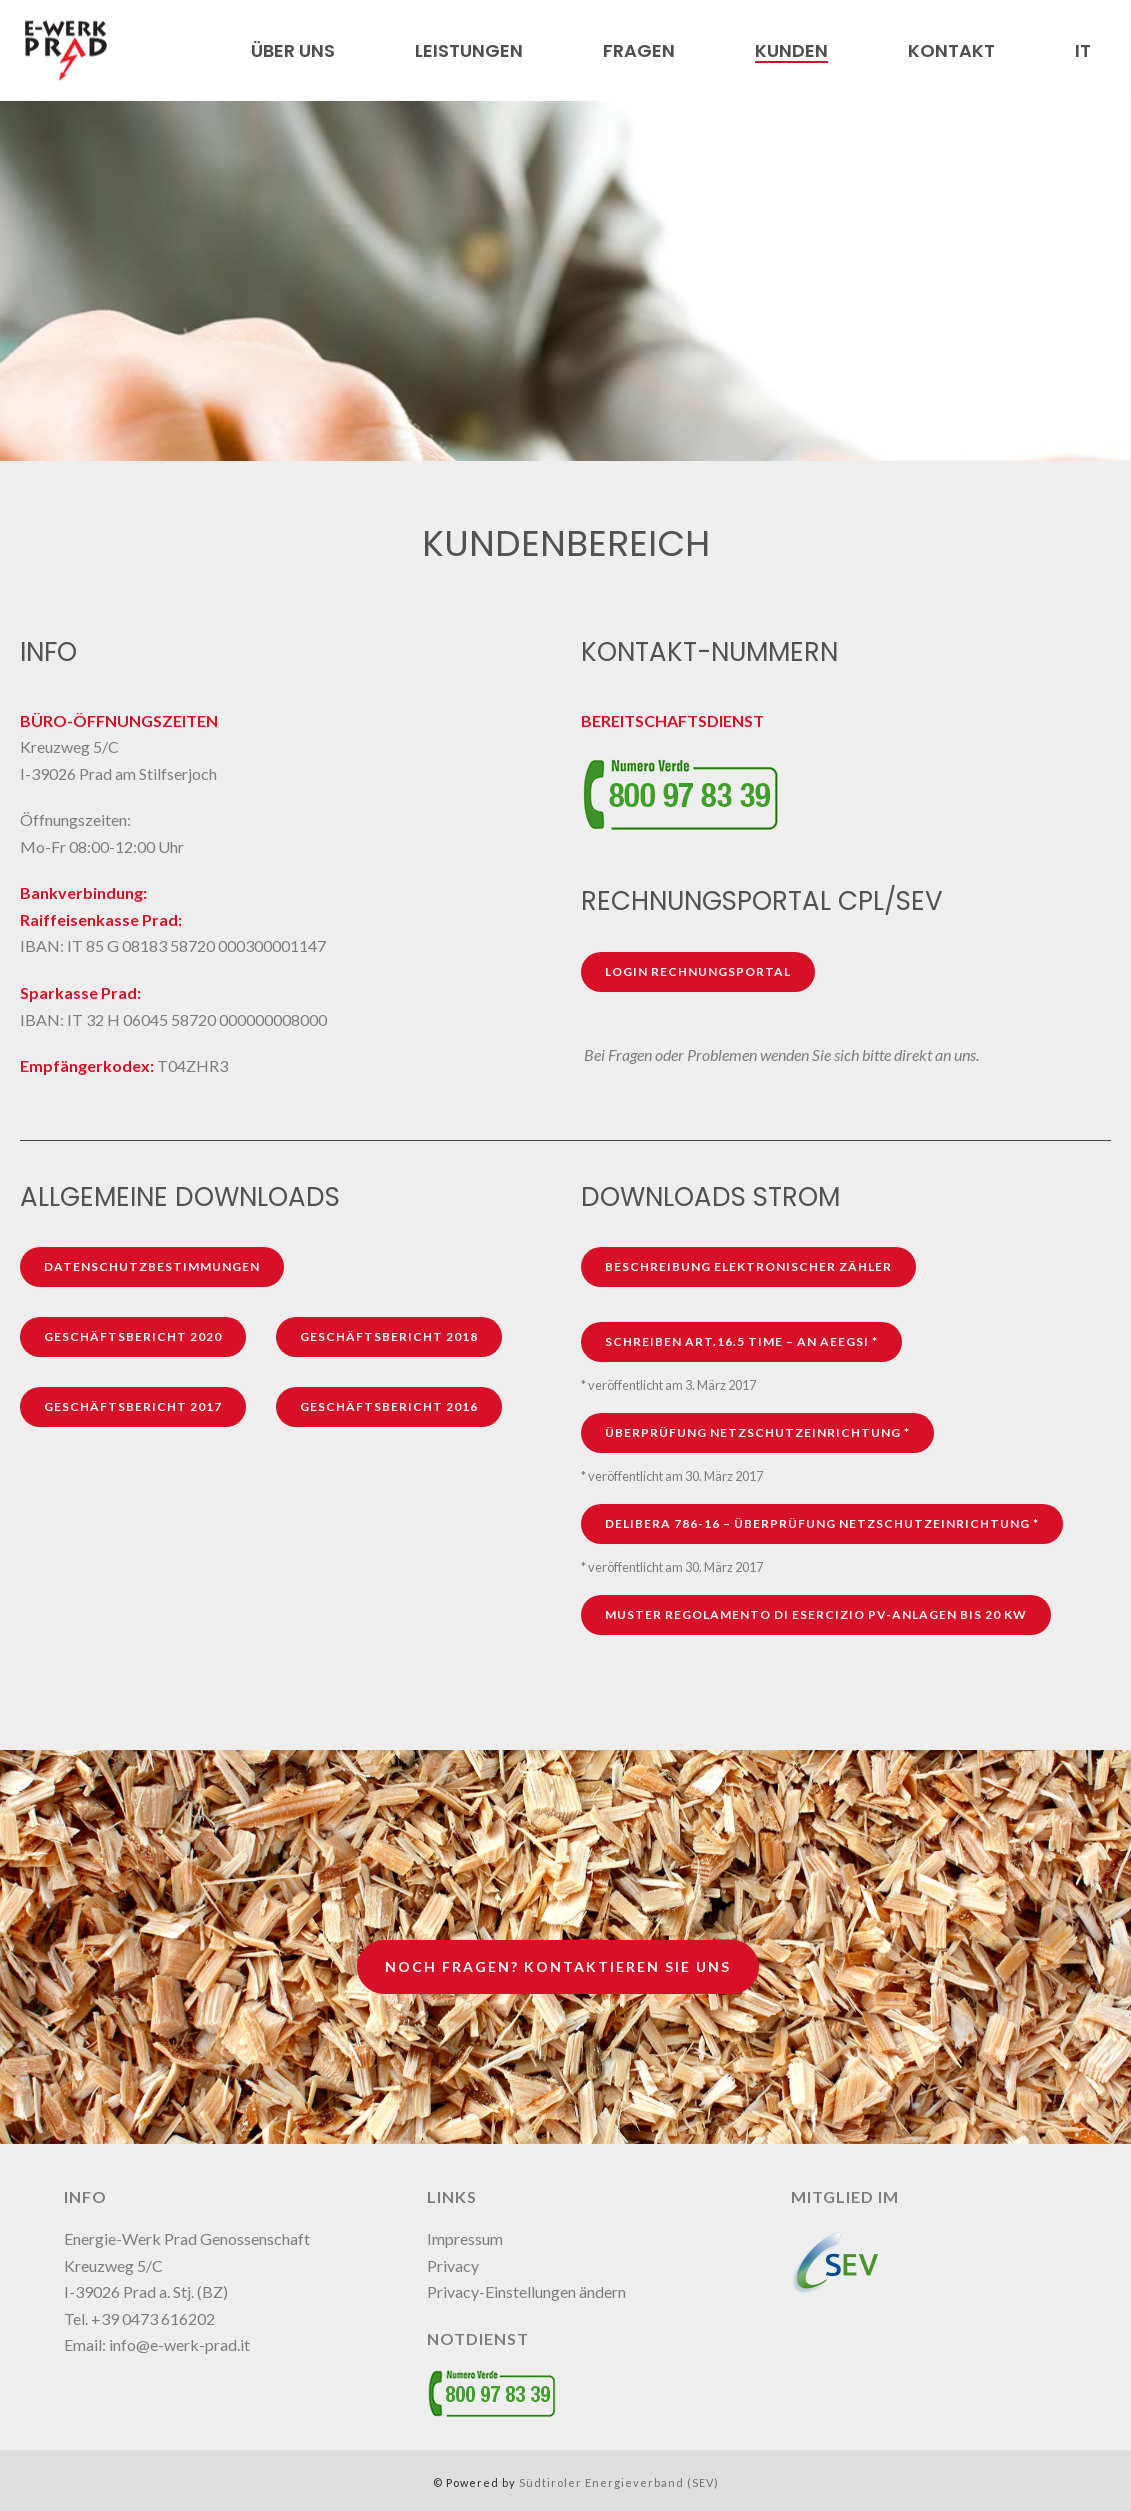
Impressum (465, 2238)
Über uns (293, 51)
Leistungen (469, 51)
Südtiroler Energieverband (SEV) (619, 2482)
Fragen (639, 51)
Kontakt (951, 51)
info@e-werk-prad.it (179, 2344)
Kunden (791, 51)
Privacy (453, 2265)
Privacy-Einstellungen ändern (526, 2291)
